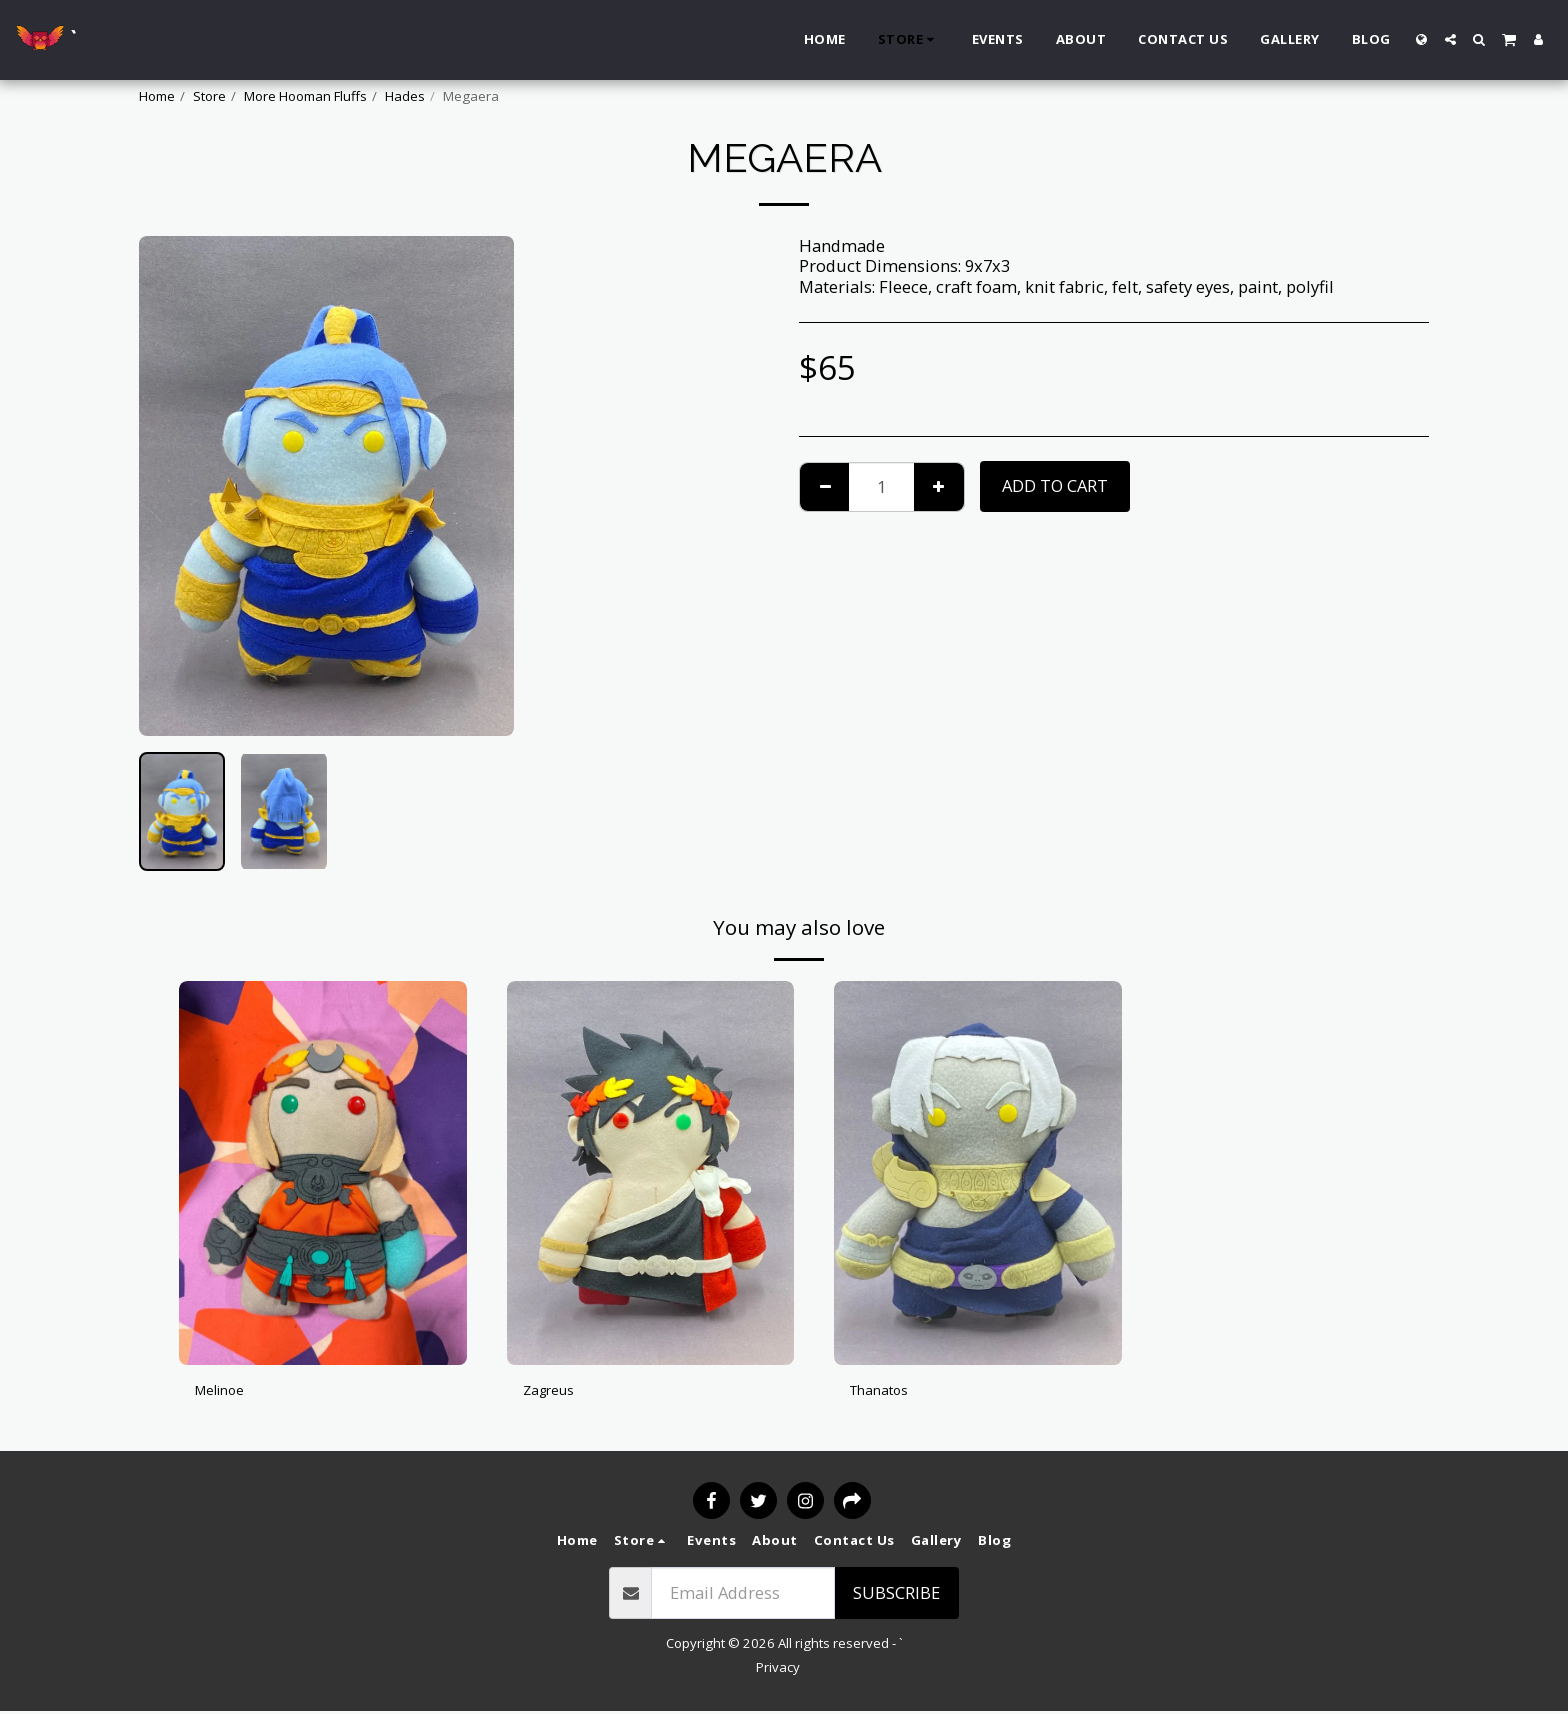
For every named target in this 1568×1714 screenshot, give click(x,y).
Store (209, 96)
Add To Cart (1055, 485)
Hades (405, 96)
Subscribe (896, 1594)
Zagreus (555, 1392)
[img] (323, 1172)
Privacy (778, 1669)
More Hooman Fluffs (305, 96)
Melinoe (226, 1392)
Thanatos (886, 1392)
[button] (1450, 39)
